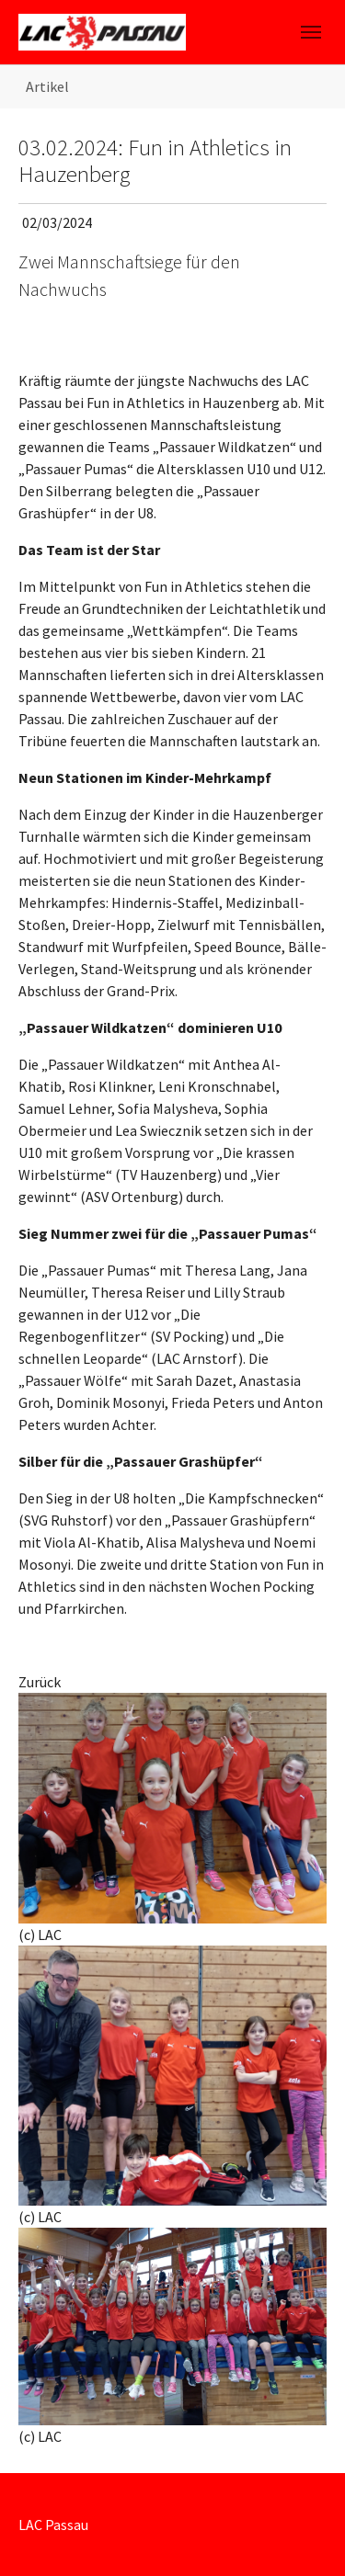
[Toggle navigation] (311, 32)
